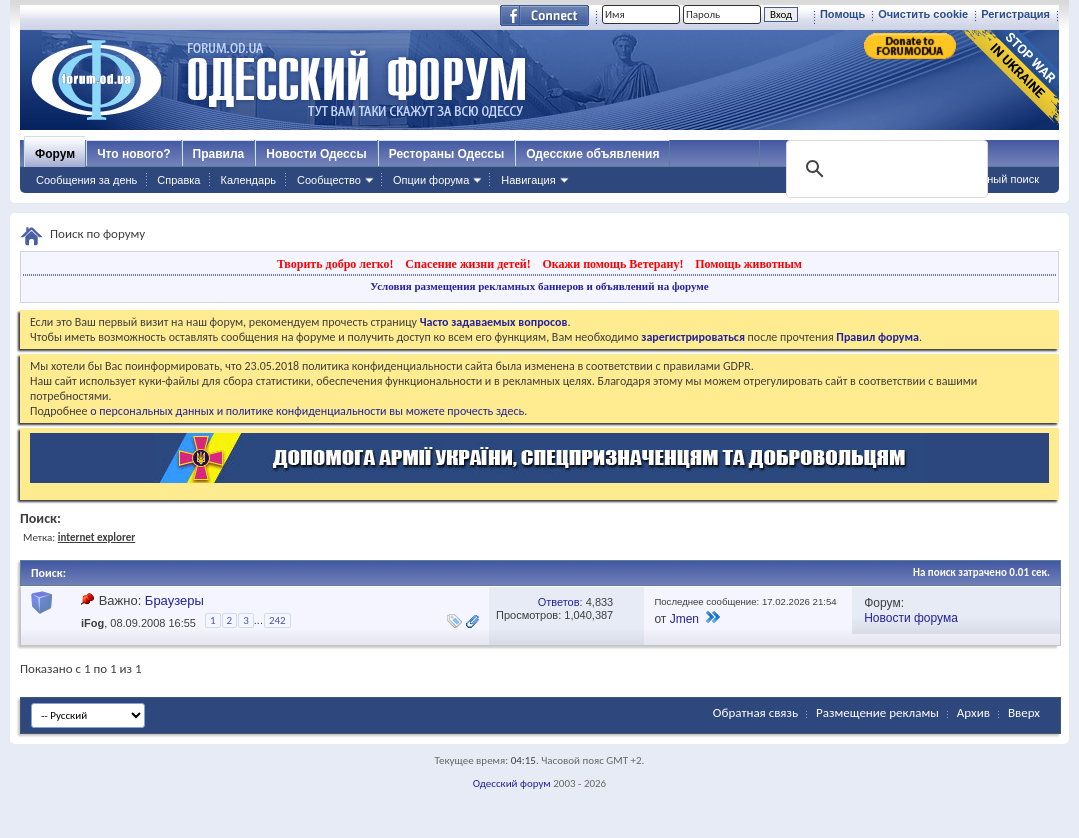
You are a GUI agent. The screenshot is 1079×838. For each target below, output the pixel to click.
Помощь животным (748, 264)
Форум (55, 154)
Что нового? (133, 154)
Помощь (842, 14)
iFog (92, 623)
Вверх (1024, 712)
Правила (219, 154)
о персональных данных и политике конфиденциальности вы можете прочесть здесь (307, 411)
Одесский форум (512, 783)
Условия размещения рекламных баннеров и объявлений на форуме (539, 286)
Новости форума (911, 618)
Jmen (684, 619)
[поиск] (885, 169)
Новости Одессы (316, 154)
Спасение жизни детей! (467, 264)
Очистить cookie (923, 14)
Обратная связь (755, 712)
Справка (178, 180)
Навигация (528, 180)
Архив (973, 712)
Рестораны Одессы (447, 154)
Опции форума (431, 180)
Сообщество (329, 180)
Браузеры (174, 600)
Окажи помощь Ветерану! (612, 264)
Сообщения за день (86, 180)
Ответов (559, 602)
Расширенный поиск (987, 179)
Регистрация (1015, 14)
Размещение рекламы (877, 712)
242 (277, 620)
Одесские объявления (592, 154)
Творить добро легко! (335, 264)
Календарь (248, 180)
